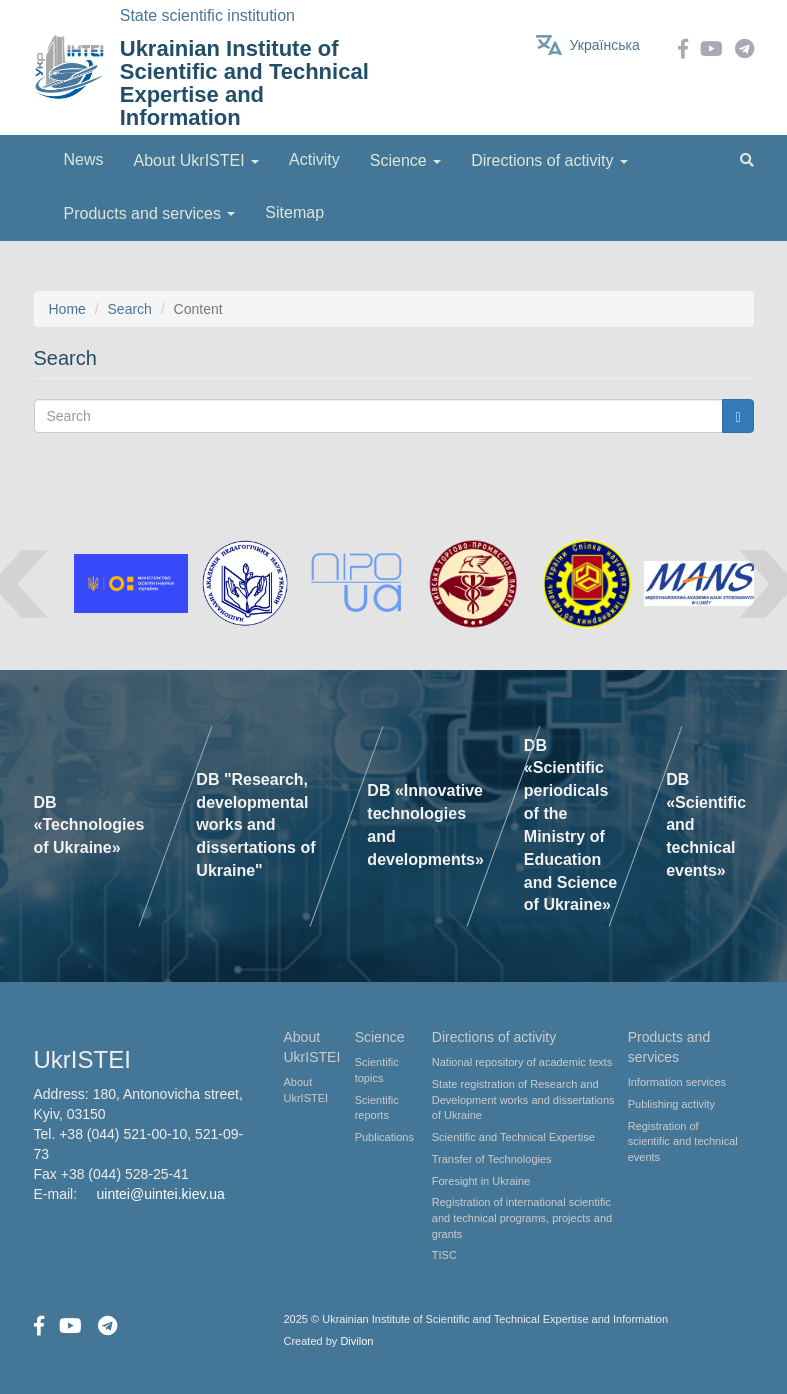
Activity (314, 159)
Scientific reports (377, 1108)
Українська (605, 45)
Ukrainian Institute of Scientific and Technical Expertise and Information (244, 83)
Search (130, 309)
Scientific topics (377, 1070)
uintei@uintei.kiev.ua (161, 1194)
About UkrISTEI (306, 1090)
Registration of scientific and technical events (683, 1141)
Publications (384, 1137)
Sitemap (294, 212)
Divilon (356, 1341)
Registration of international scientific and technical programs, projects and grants (522, 1217)
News (84, 159)
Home (67, 309)
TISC (444, 1255)
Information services (677, 1082)
